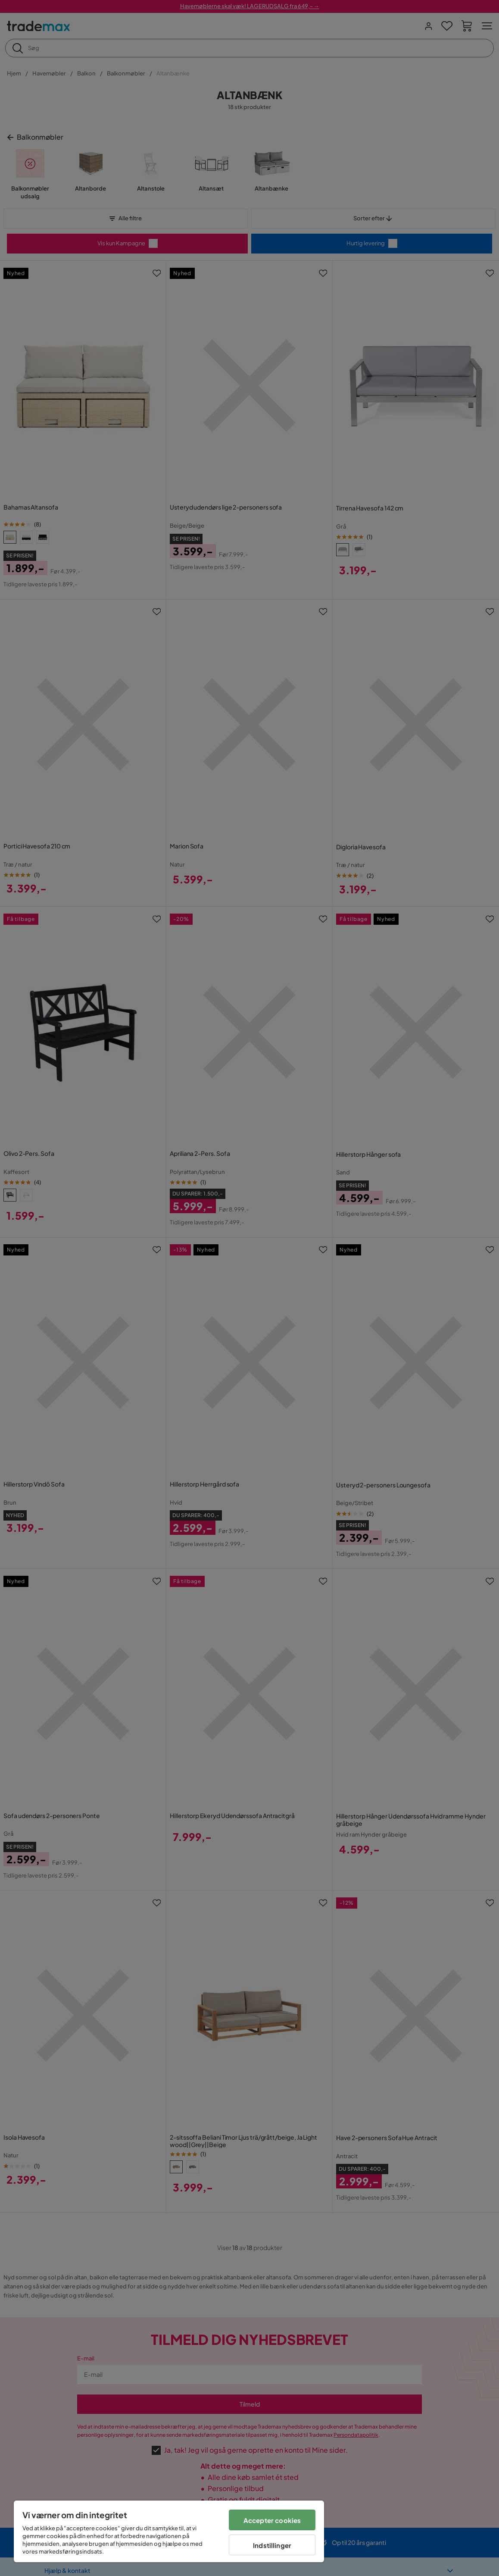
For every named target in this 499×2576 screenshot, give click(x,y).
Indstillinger (272, 2545)
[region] (169, 2531)
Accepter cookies (272, 2520)
